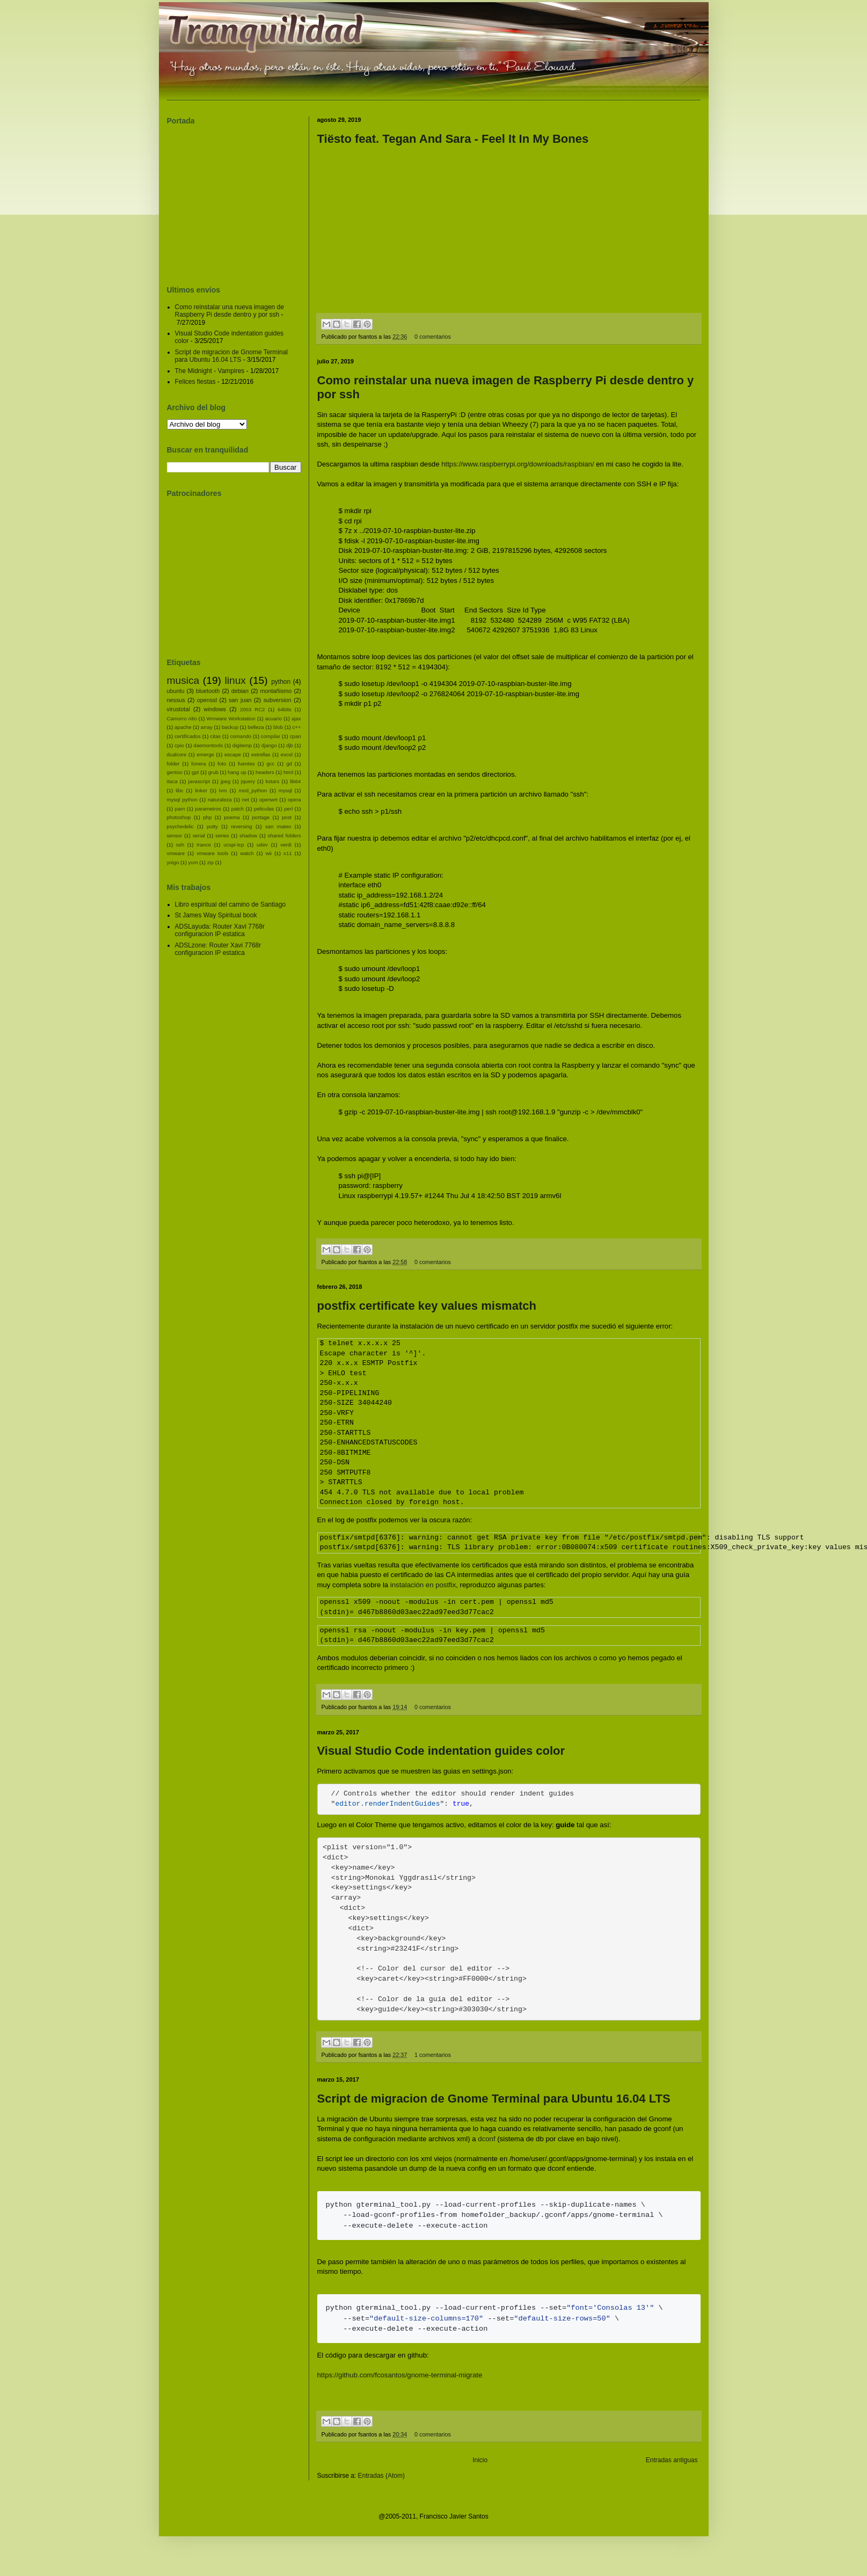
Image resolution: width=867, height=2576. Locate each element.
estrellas (261, 754)
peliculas (264, 809)
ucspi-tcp (233, 845)
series (222, 835)
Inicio (479, 2478)
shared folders (284, 835)
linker (201, 790)
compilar (270, 736)
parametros (208, 809)
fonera (198, 764)
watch (247, 853)
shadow (248, 835)
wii (269, 853)
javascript (199, 781)
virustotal (178, 709)
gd (289, 764)
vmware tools (212, 853)
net (245, 799)
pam (180, 809)
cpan (295, 736)
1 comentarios (432, 2073)
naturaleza (220, 799)
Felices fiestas (195, 381)
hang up (237, 772)
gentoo (175, 772)
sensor (175, 835)
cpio (179, 745)
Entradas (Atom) (381, 2494)
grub (213, 772)
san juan (240, 700)
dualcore (177, 754)
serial (199, 835)
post (287, 817)
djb (289, 745)
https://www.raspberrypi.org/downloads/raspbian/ (517, 464)
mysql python (182, 799)
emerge (205, 754)
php (207, 817)
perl (288, 809)
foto (221, 764)
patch (237, 809)
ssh (180, 845)
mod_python (252, 790)
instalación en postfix (423, 1585)
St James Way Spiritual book (216, 915)
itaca (172, 781)
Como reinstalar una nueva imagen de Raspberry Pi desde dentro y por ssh (229, 310)
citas (215, 736)
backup (230, 727)
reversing (241, 826)
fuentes (246, 764)
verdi (286, 845)
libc (179, 790)
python (280, 681)
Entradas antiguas (672, 2478)
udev (262, 845)
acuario (273, 718)
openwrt (268, 799)
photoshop (179, 817)
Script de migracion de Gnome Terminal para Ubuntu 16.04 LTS (494, 2116)
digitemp (242, 745)
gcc (270, 764)
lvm (223, 790)
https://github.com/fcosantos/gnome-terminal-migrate (400, 2393)
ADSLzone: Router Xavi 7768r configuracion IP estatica (218, 949)
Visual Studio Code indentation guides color (441, 1750)
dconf (486, 2157)
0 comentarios (432, 336)
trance (203, 845)
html (288, 772)
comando (240, 736)
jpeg (225, 781)
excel (287, 754)
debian (240, 691)
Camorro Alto (182, 718)
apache (182, 727)
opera (294, 799)
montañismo (276, 691)
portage (261, 817)
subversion (278, 700)
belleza (255, 727)
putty (212, 826)
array (207, 727)
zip (210, 862)
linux (235, 680)
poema (231, 817)
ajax (296, 718)
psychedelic (180, 826)
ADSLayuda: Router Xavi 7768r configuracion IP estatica (220, 930)
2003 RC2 (252, 709)
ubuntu (176, 691)
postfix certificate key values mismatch (426, 1305)
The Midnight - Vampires (210, 371)
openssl (207, 700)
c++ (297, 727)
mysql (285, 790)
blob (278, 727)
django (269, 745)
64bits (285, 709)
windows (215, 709)
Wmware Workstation (231, 718)
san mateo (278, 826)
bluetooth (208, 691)
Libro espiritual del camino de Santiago (230, 904)
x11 (287, 853)
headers (265, 772)
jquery (248, 781)
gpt (195, 772)
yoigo (173, 862)
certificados (187, 736)
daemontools (208, 745)
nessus (176, 700)
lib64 (295, 781)
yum (193, 862)
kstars (273, 781)
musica (183, 680)
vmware (176, 853)
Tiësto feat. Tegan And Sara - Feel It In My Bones (453, 138)
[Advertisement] (234, 200)
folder (173, 764)
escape (232, 754)
